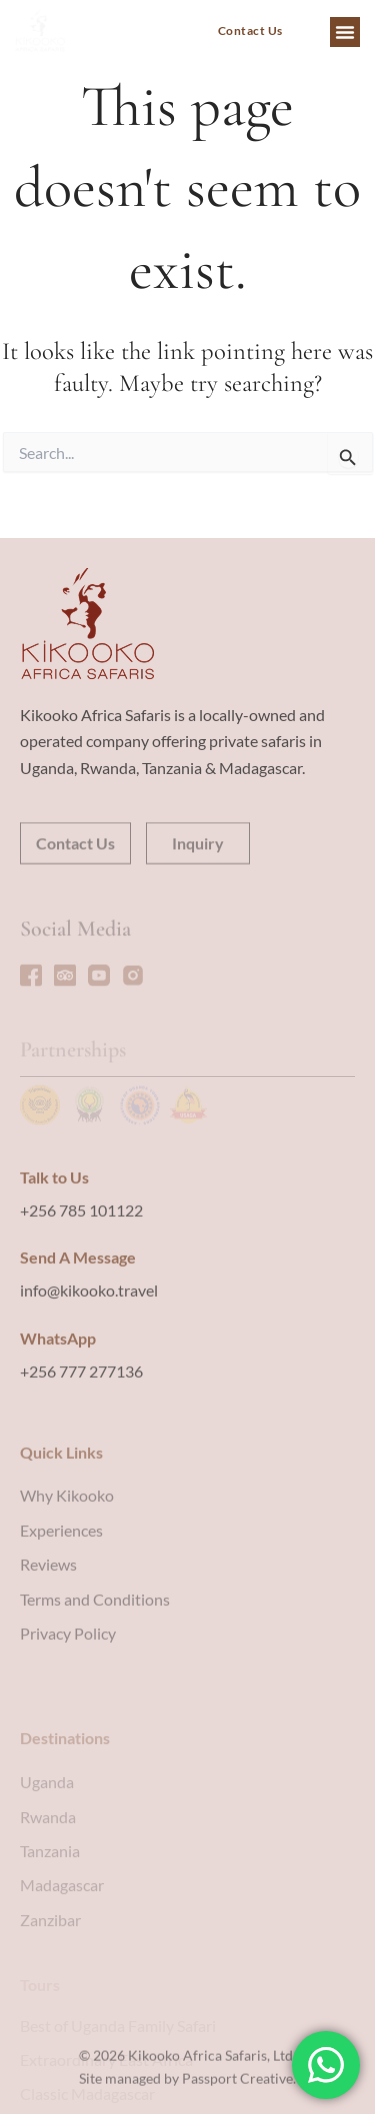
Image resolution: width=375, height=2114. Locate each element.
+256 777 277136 (81, 1446)
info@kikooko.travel (89, 1365)
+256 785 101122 (81, 1284)
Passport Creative (237, 2095)
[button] (345, 32)
